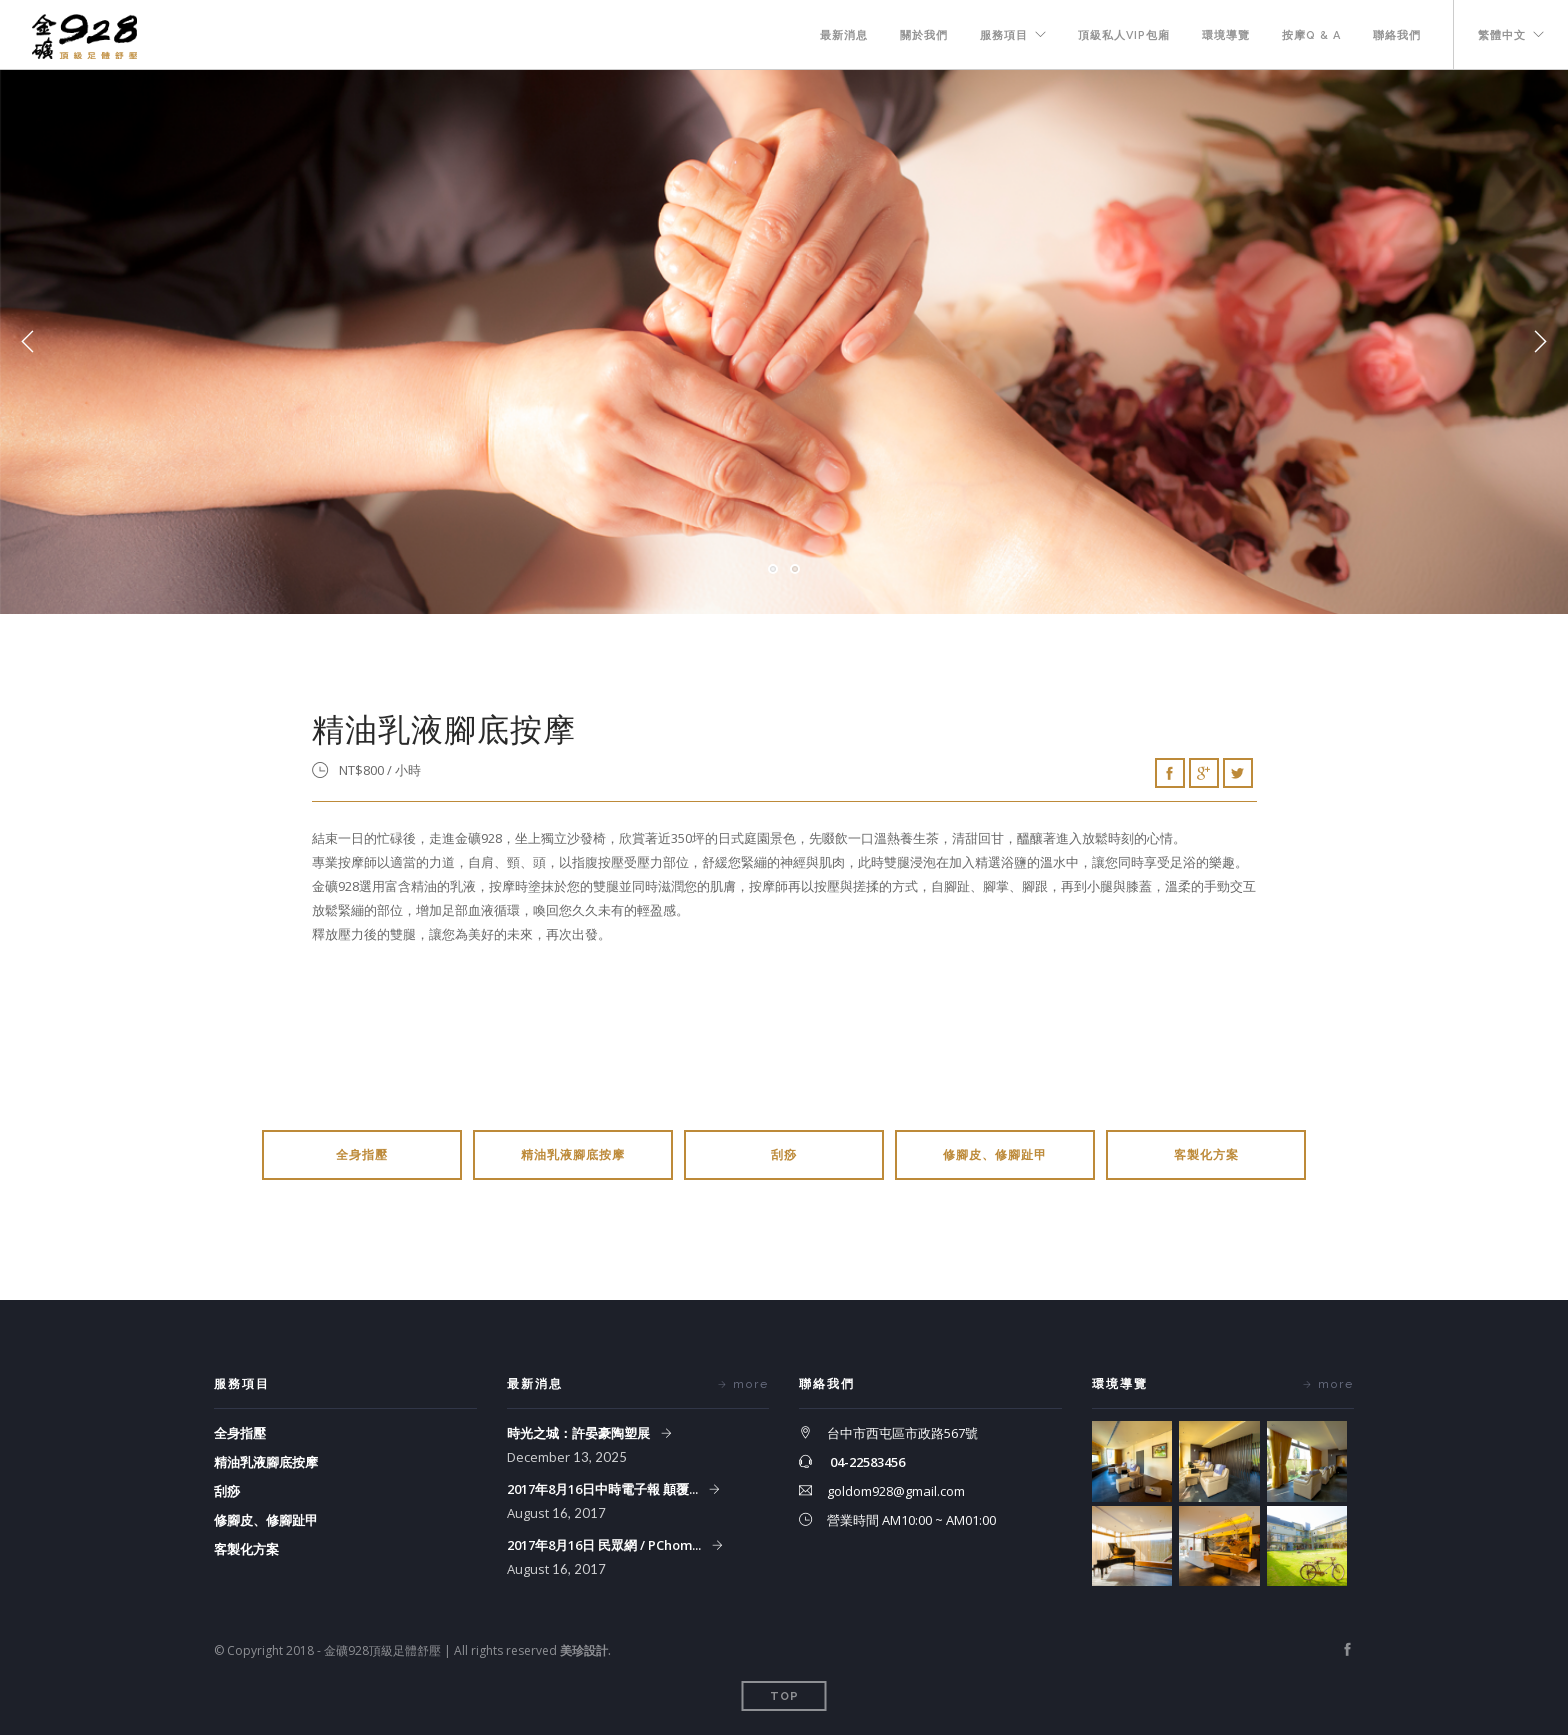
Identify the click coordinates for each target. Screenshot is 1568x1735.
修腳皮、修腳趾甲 (995, 1155)
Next (1540, 342)
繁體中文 (1502, 35)
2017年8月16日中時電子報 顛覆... (604, 1489)
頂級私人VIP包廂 (1124, 35)
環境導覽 (1226, 35)
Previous (28, 342)
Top (784, 1696)
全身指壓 (362, 1155)
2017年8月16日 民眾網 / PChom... (605, 1545)
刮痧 (784, 1155)
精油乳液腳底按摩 (573, 1155)
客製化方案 (1206, 1155)
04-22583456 (867, 1462)
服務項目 (1004, 35)
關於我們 (924, 35)
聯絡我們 (1397, 35)
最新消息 (844, 35)
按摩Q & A (1311, 35)
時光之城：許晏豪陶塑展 (580, 1433)
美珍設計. (585, 1650)
